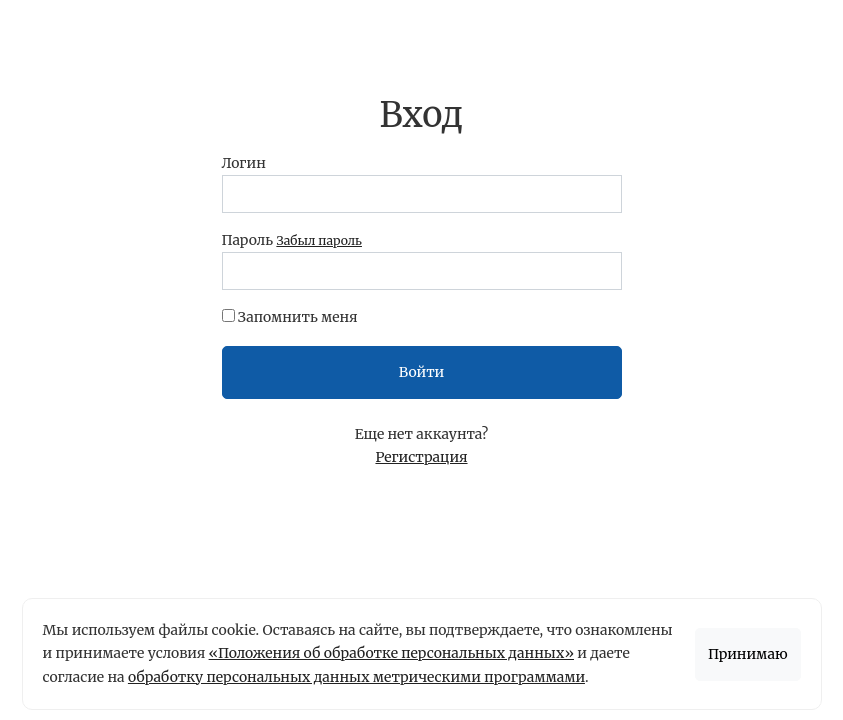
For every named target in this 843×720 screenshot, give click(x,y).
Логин (244, 163)
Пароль (292, 240)
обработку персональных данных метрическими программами (356, 677)
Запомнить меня (298, 317)
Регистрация (421, 457)
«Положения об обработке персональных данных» (391, 653)
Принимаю (748, 654)
